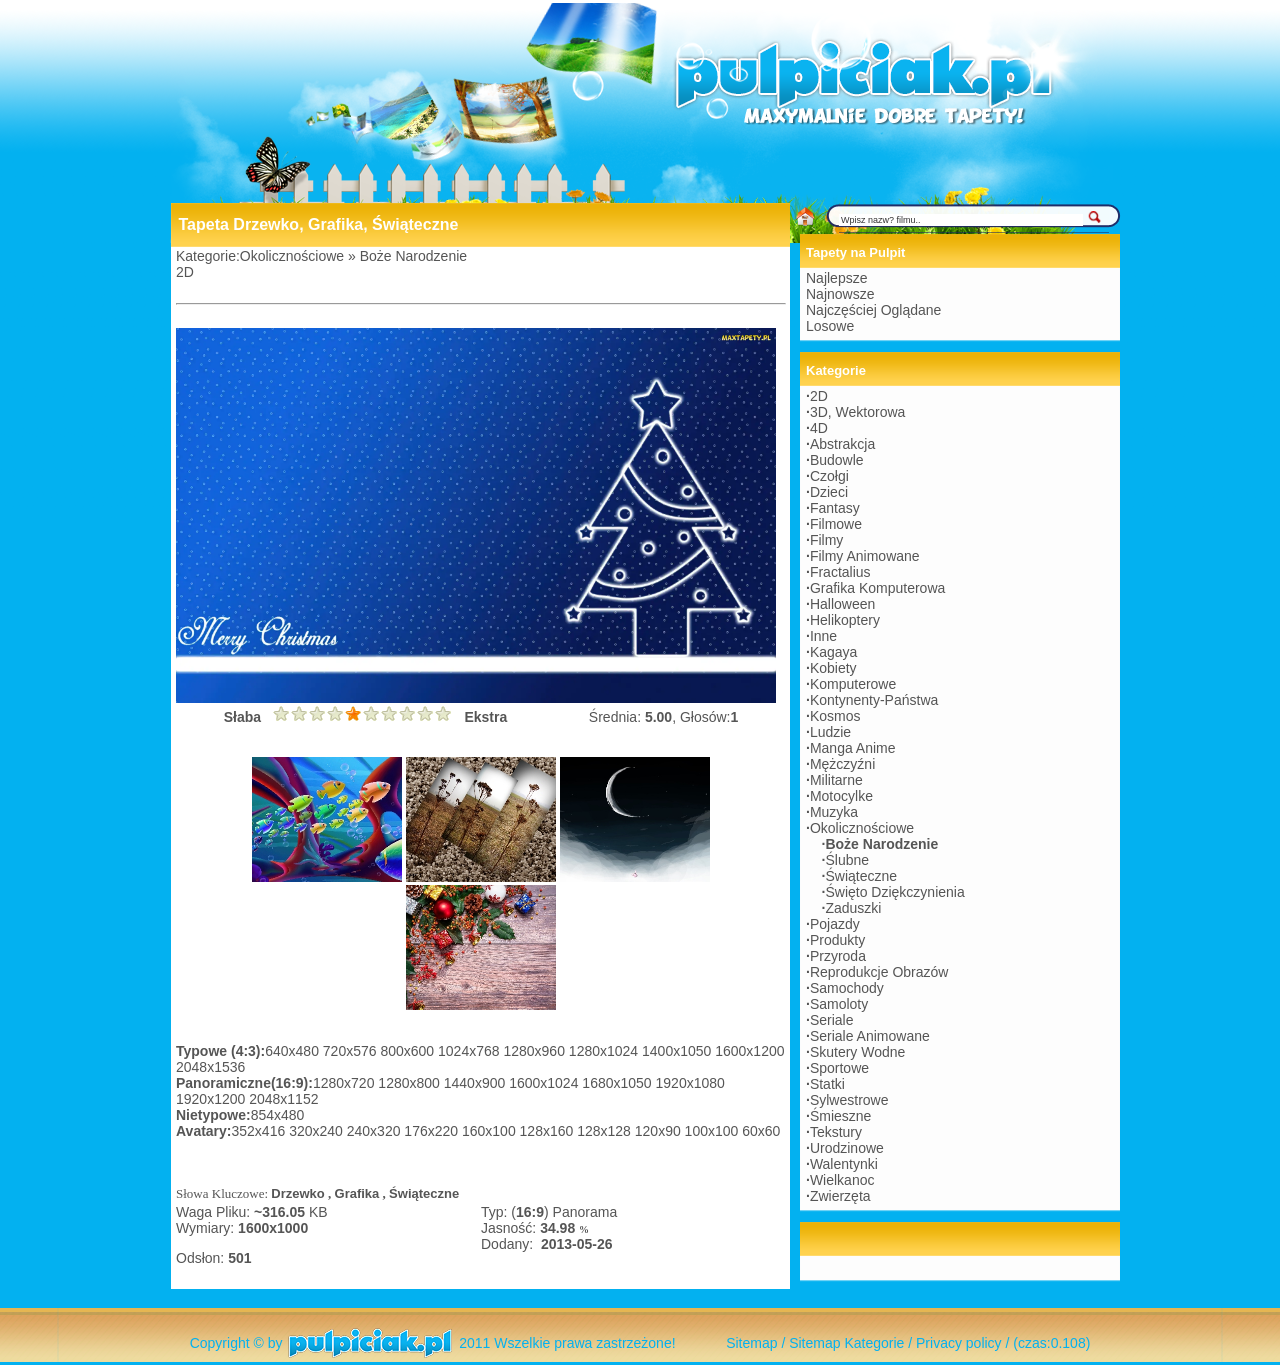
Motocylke (841, 796)
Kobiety (833, 668)
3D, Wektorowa (857, 412)
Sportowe (839, 1068)
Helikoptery (845, 620)
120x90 (660, 1131)
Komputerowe (853, 684)
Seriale (832, 1020)
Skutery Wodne (857, 1052)
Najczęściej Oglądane (873, 310)
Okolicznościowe (292, 256)
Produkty (837, 940)
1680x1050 (618, 1083)
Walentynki (844, 1164)
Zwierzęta (840, 1196)
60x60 (761, 1131)
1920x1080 (690, 1083)
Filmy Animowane (865, 556)
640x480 (294, 1051)
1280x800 (410, 1083)
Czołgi (829, 476)
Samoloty (839, 1004)
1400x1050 (678, 1051)
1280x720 (345, 1083)
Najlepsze (836, 278)
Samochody (847, 988)
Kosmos (835, 716)
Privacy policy (959, 1343)
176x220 (433, 1131)
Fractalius (840, 572)
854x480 (278, 1115)
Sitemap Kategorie (846, 1343)
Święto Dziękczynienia (894, 892)
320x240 (318, 1131)
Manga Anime (853, 748)
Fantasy (835, 508)
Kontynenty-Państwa (874, 700)
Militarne (836, 780)
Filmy (826, 540)
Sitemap (751, 1343)
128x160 (549, 1131)
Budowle (837, 460)
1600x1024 (545, 1083)
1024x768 (470, 1051)
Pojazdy (835, 924)
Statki (827, 1084)
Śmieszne (840, 1116)
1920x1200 (212, 1099)
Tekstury (836, 1132)
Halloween (842, 604)
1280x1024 (605, 1051)
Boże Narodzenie (413, 256)
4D (819, 428)
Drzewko (297, 1193)
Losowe (830, 326)
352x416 (261, 1131)
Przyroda (838, 956)
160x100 (491, 1131)
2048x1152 (283, 1099)
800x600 (409, 1051)
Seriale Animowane (870, 1036)
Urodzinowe (847, 1148)
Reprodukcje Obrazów (879, 972)
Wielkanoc (842, 1180)
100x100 (714, 1131)
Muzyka (834, 812)
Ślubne (847, 860)
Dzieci (829, 492)
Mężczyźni (842, 764)
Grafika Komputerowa (877, 588)
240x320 (376, 1131)
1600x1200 (749, 1051)
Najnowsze (840, 294)
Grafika (357, 1193)
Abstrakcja (842, 444)
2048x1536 (210, 1067)
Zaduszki (853, 908)
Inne (823, 636)
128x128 (606, 1131)
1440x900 (476, 1083)
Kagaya (833, 652)
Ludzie (830, 732)
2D (185, 272)
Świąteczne (424, 1193)
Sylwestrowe (849, 1100)
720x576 (352, 1051)
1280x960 (535, 1051)
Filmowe (836, 524)
